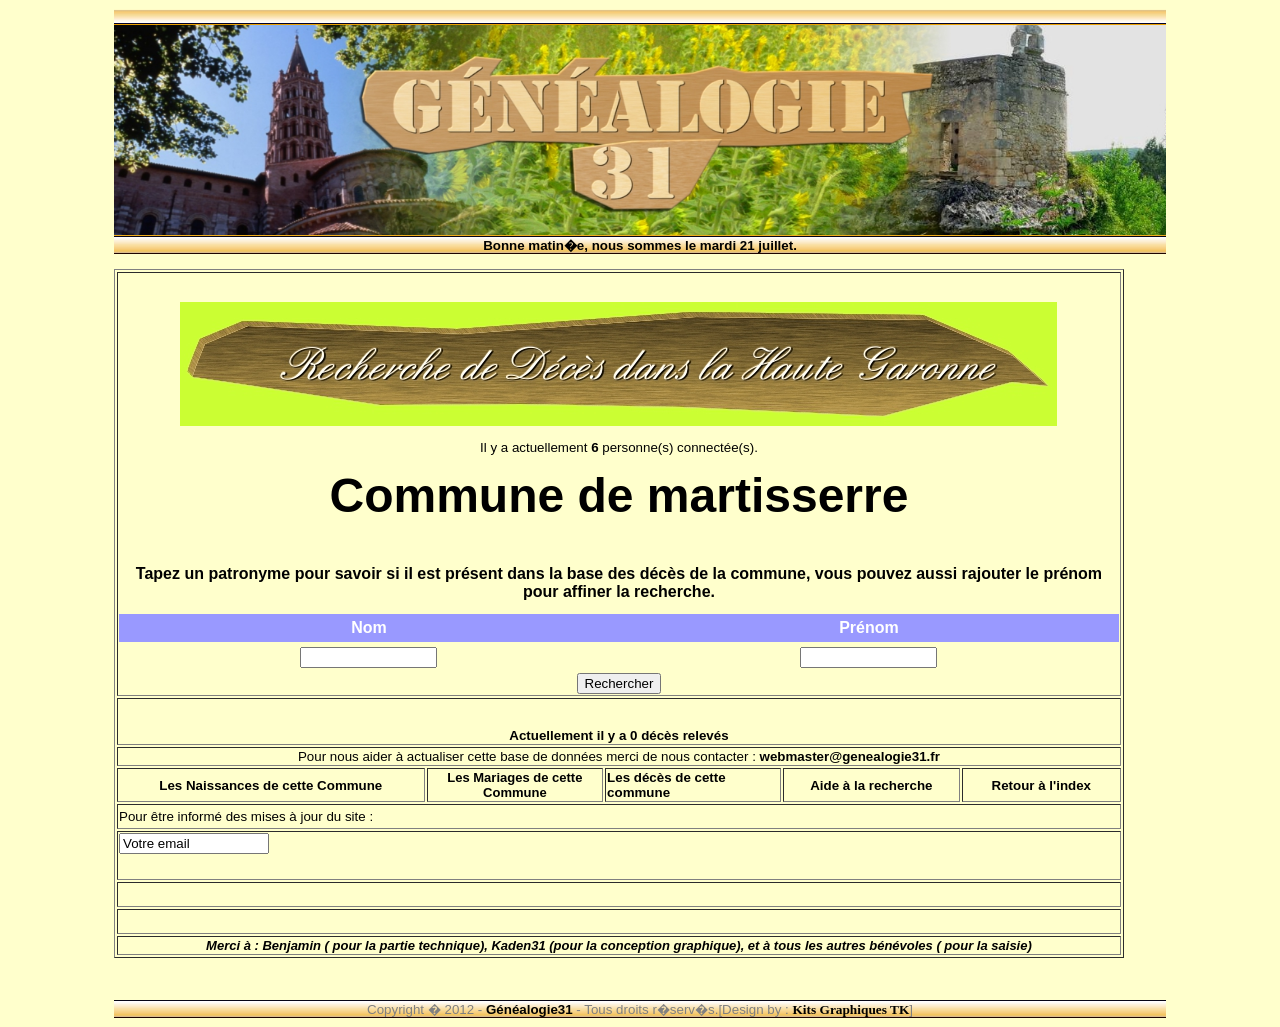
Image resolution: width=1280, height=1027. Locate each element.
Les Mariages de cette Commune (514, 785)
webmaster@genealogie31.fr (850, 756)
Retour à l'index (1041, 785)
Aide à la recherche (871, 785)
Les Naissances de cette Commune (270, 785)
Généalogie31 (529, 1009)
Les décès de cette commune (666, 785)
